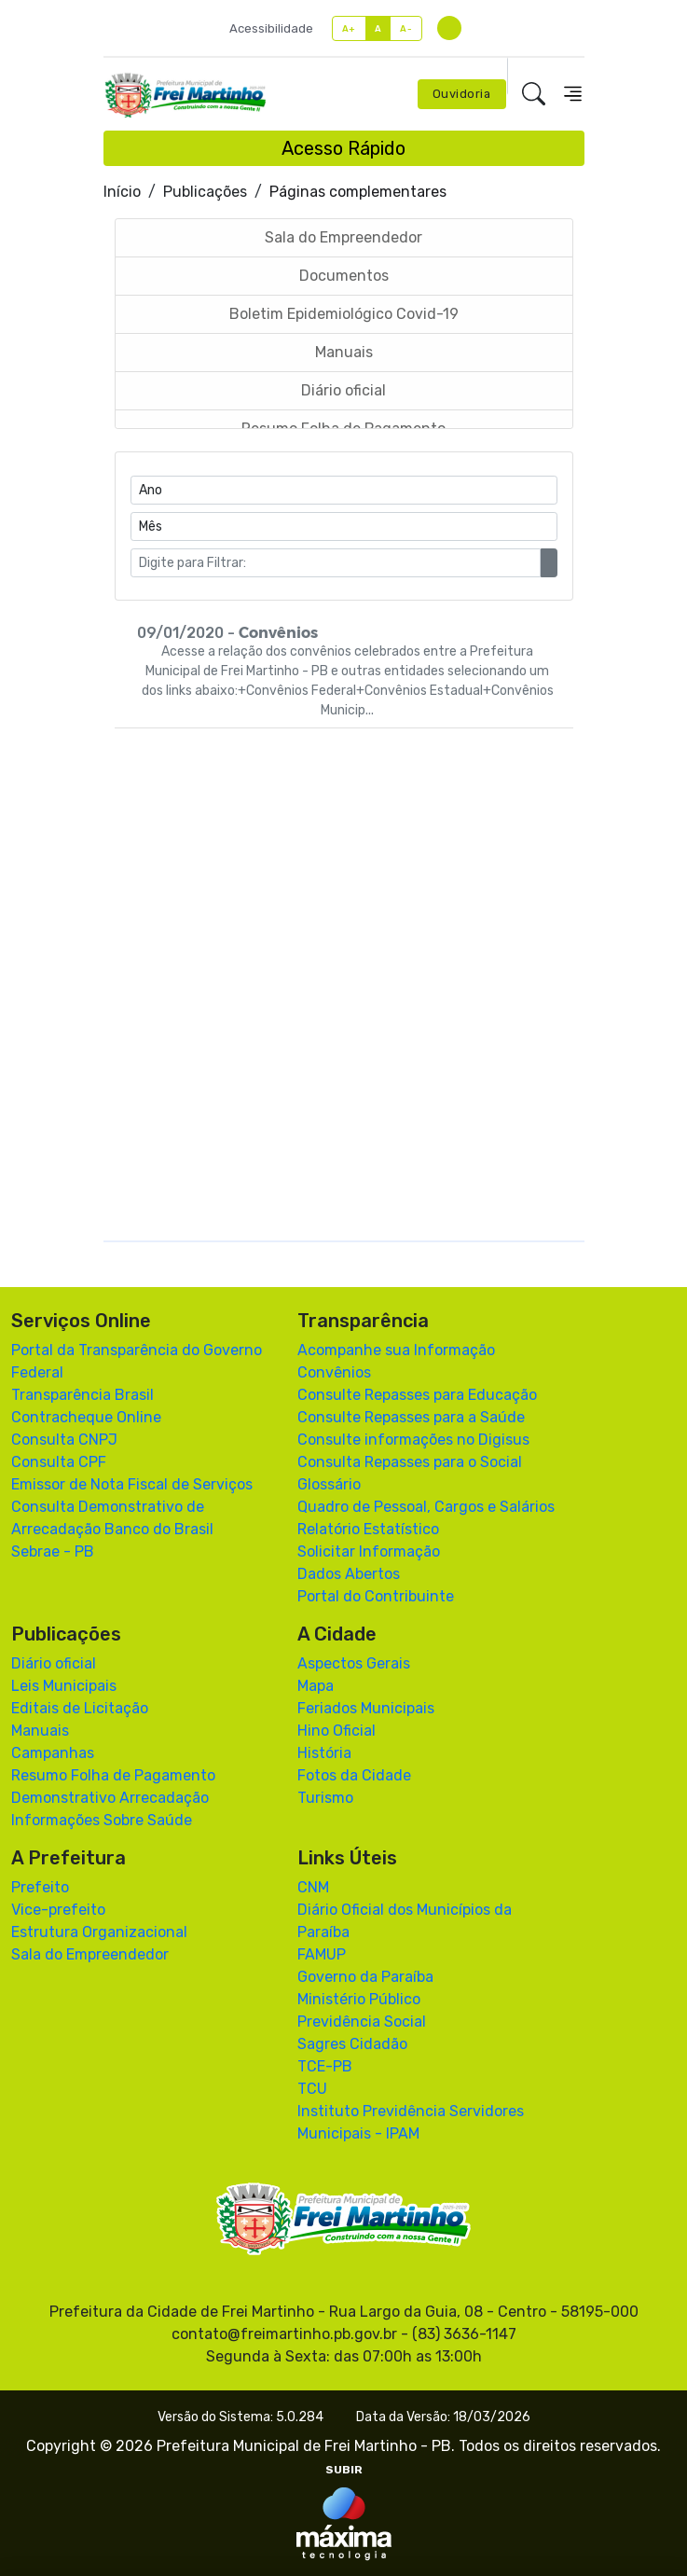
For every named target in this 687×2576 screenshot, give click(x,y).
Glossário (329, 1484)
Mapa (315, 1686)
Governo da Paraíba (365, 1977)
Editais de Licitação (79, 1708)
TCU (312, 2089)
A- (406, 28)
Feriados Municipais (365, 1708)
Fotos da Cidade (354, 1775)
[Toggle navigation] (572, 93)
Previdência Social (361, 2021)
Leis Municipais (64, 1686)
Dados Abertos (348, 1574)
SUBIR (344, 2469)
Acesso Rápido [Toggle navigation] (343, 148)
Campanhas (52, 1753)
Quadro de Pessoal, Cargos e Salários (426, 1507)
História (324, 1753)
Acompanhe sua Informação (396, 1350)
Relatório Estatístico (368, 1529)
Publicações (205, 192)
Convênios (334, 1372)
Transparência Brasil (82, 1395)
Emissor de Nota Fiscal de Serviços (132, 1484)
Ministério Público (358, 1999)
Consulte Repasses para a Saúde (411, 1417)
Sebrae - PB (52, 1551)
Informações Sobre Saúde (101, 1820)
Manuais (40, 1730)
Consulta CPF (58, 1462)
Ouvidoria (462, 94)
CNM (313, 1887)
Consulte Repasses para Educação (417, 1395)
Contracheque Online (86, 1417)
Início (122, 192)
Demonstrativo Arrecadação (110, 1798)
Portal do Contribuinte (375, 1596)
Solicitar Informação (368, 1551)
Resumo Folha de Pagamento (113, 1775)
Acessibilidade (271, 28)
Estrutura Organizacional (99, 1932)
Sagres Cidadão (352, 2044)
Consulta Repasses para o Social (409, 1462)
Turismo (325, 1798)
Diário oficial (53, 1663)
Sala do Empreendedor (90, 1954)
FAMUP (321, 1954)
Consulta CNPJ (64, 1439)
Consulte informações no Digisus (413, 1439)
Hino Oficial (336, 1730)
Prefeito (40, 1887)
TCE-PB (324, 2066)
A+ (349, 28)
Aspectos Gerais (353, 1663)
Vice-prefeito (58, 1909)
